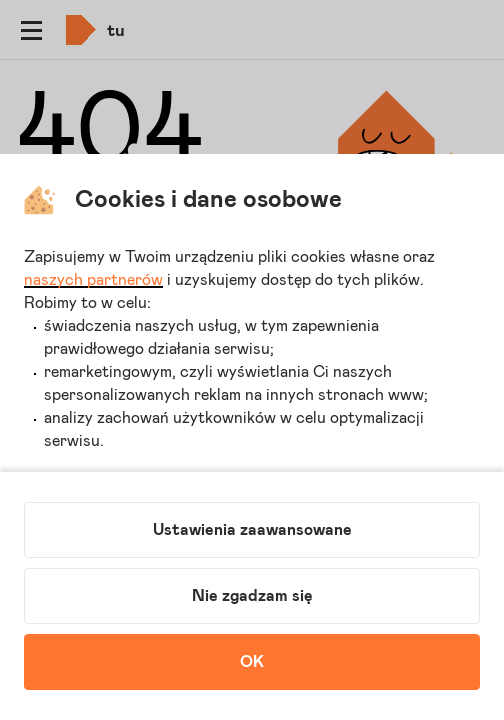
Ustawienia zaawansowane (252, 530)
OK (252, 662)
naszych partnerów (93, 280)
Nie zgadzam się (252, 596)
